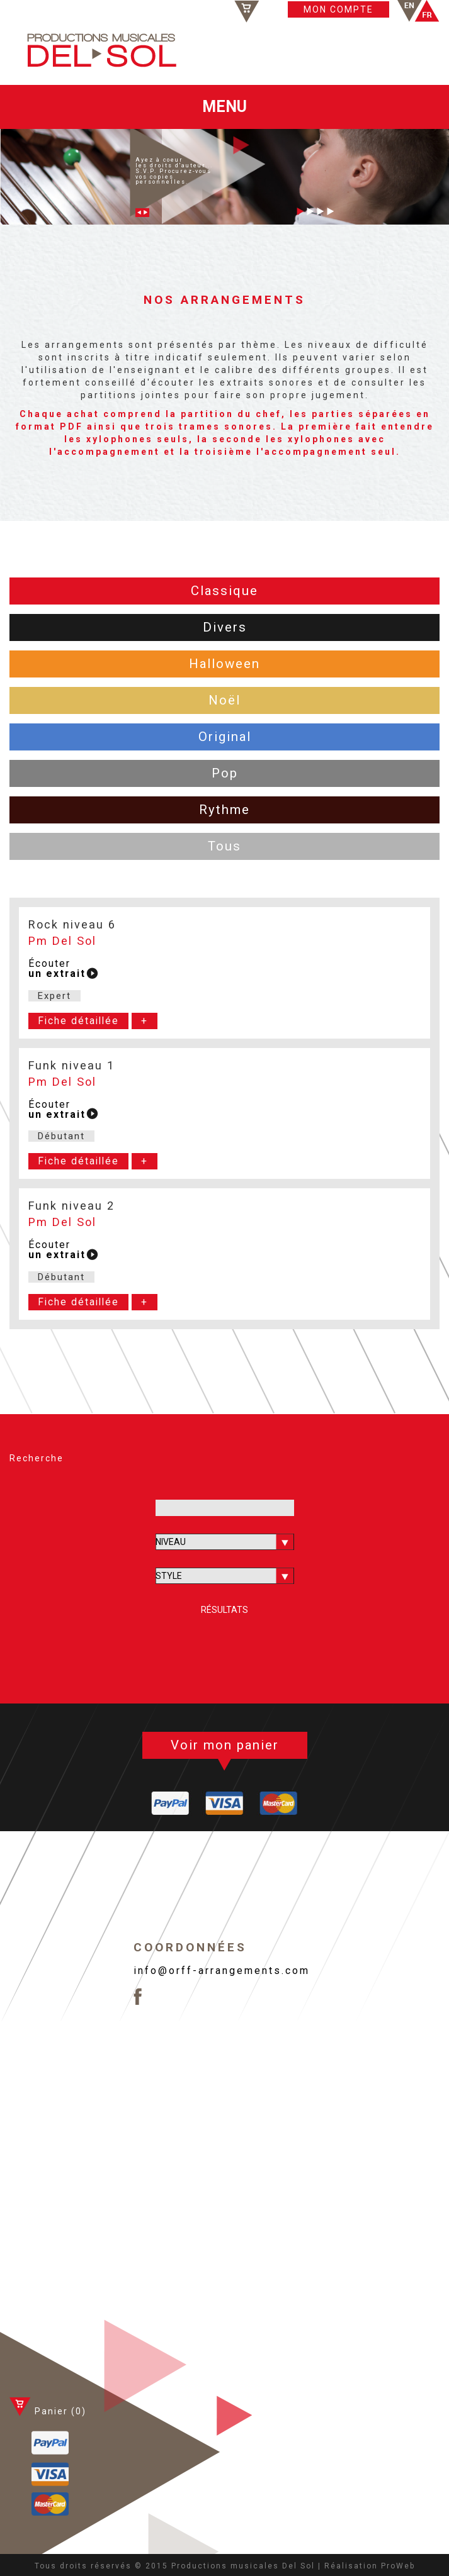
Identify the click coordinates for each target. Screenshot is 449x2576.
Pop (225, 773)
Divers (225, 627)
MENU (224, 107)
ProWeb (398, 2566)
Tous (224, 846)
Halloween (224, 663)
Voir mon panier (225, 1745)
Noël (224, 700)
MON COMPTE (338, 9)
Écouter (57, 969)
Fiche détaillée (78, 1021)
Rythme (224, 809)
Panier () (276, 11)
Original (224, 736)
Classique (224, 590)
